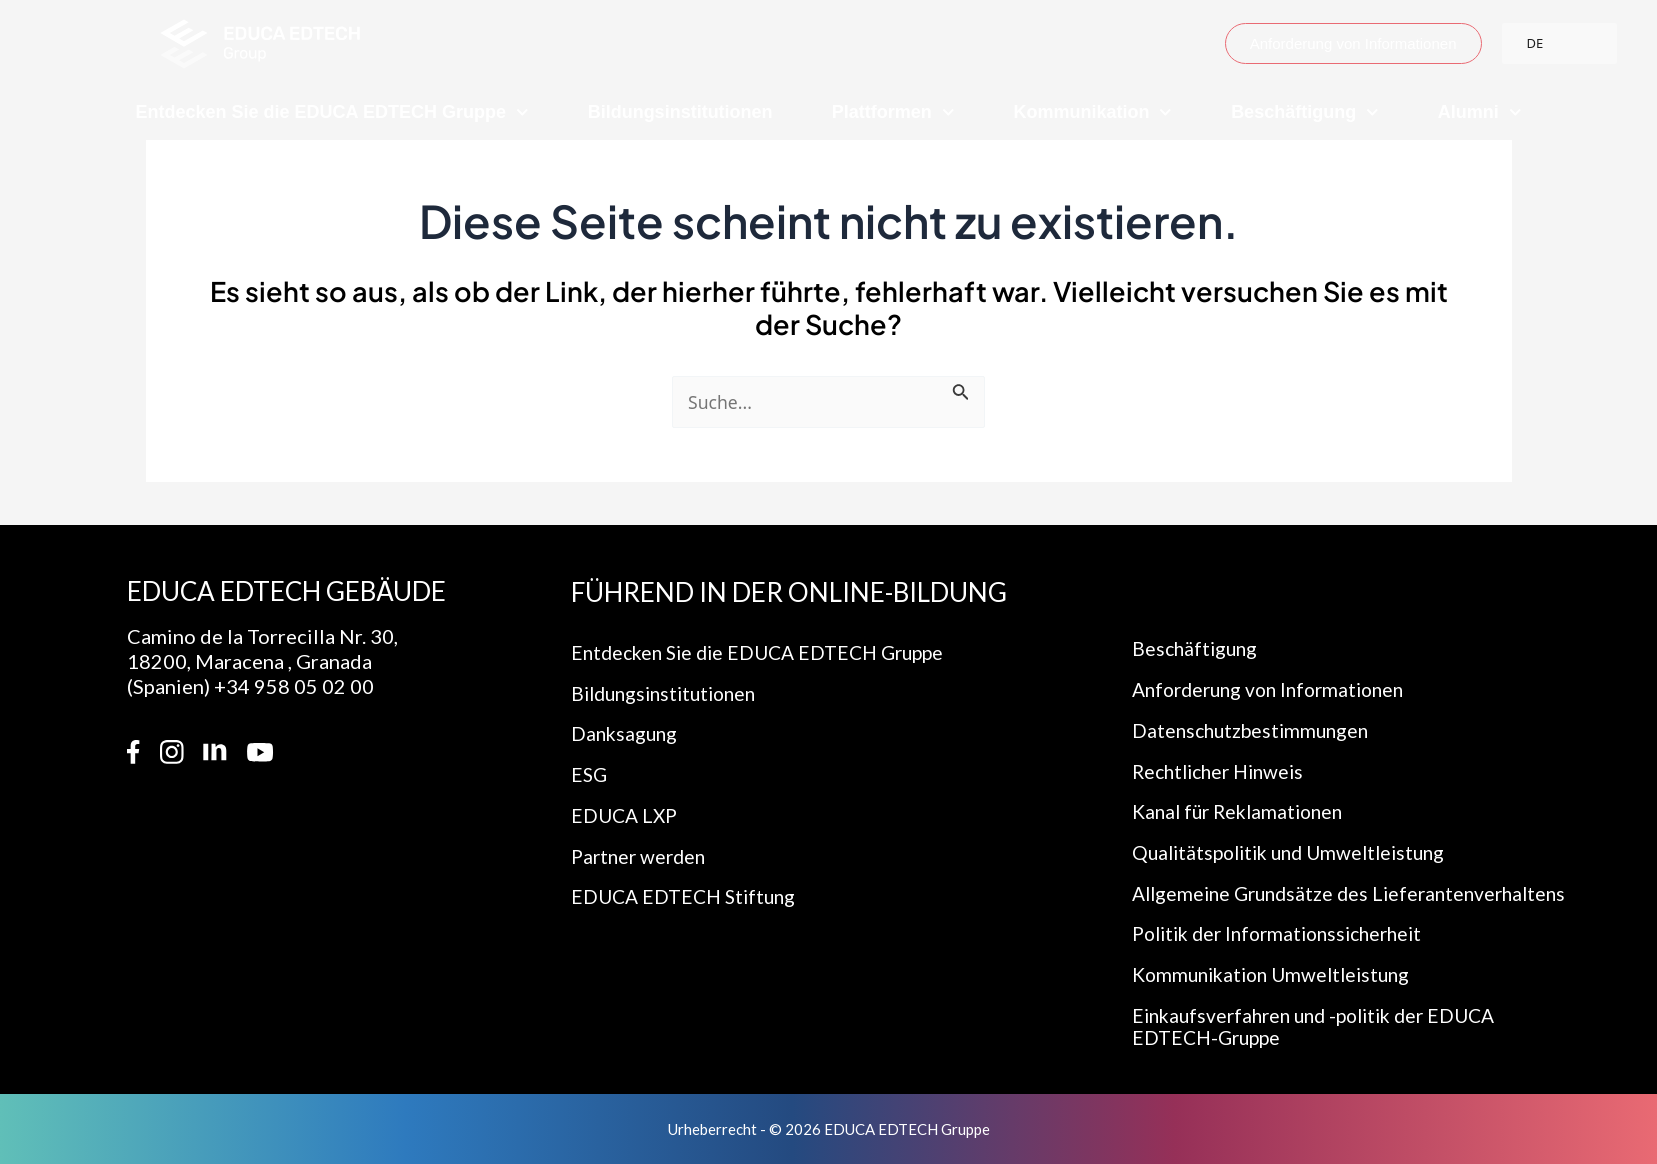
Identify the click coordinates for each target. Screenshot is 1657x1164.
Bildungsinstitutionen (680, 112)
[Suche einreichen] (964, 396)
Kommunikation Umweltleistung (1278, 973)
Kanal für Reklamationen (1243, 783)
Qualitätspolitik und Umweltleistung (1297, 825)
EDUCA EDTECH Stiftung (687, 871)
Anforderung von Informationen (1276, 657)
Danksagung (626, 703)
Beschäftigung (1305, 112)
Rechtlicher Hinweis (1223, 741)
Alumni (1480, 112)
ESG (590, 745)
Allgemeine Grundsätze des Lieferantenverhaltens (1256, 878)
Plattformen (893, 112)
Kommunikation (1092, 112)
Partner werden (641, 829)
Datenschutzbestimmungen (1255, 699)
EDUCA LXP (626, 787)
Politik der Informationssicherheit (1286, 931)
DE (1535, 43)
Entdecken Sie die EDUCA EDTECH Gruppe (332, 112)
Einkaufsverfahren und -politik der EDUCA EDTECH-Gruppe (1324, 1026)
